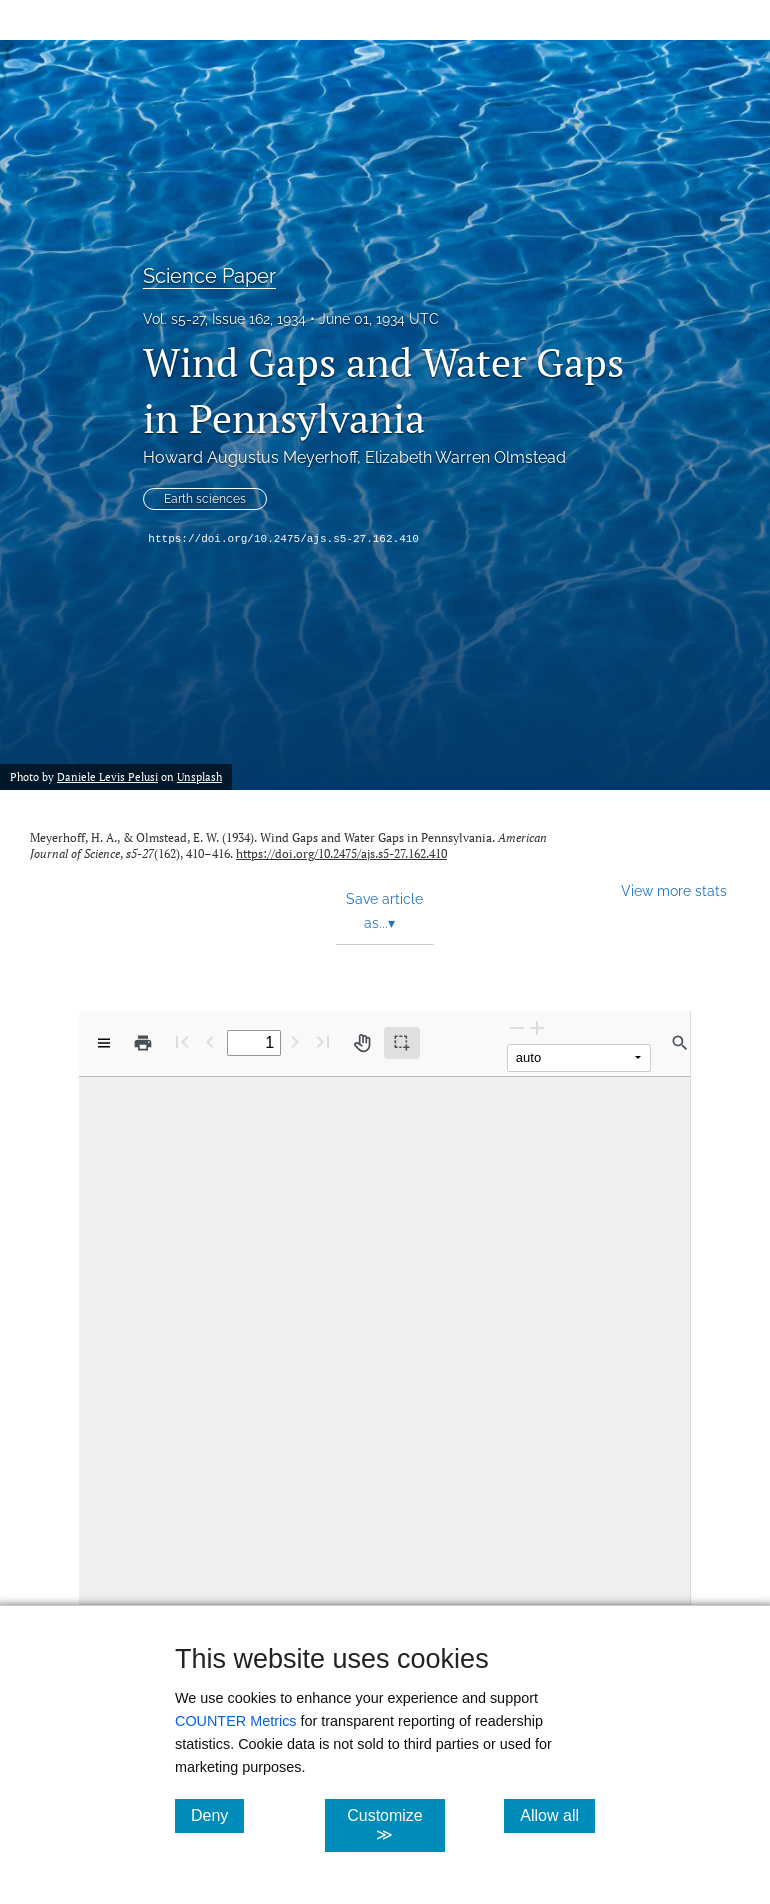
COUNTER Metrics (236, 1721)
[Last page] (323, 1041)
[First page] (182, 1041)
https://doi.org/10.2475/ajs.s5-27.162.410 (283, 539)
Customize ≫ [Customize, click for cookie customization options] (396, 1825)
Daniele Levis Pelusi (107, 777)
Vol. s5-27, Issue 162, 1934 (224, 319)
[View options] (104, 1043)
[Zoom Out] (517, 1027)
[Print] (143, 1043)
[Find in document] (680, 1043)
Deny (217, 1815)
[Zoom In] (537, 1027)
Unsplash (199, 777)
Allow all (557, 1815)
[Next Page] (295, 1041)
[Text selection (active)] (402, 1043)
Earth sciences (205, 499)
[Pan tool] (362, 1043)
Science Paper (209, 276)
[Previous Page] (210, 1041)
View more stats (674, 890)
